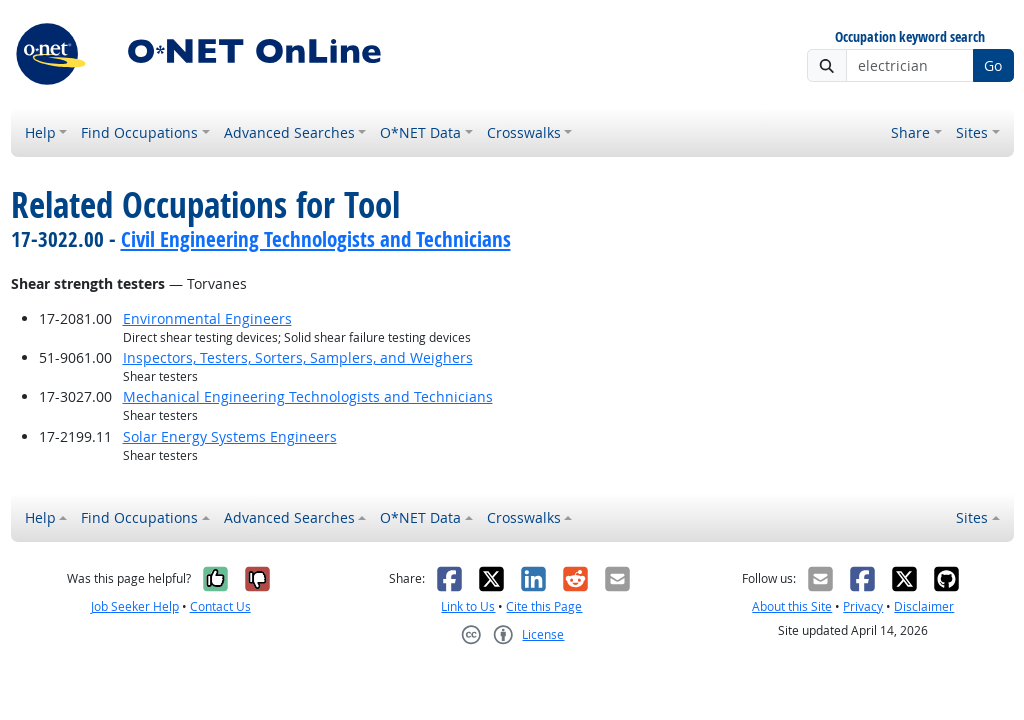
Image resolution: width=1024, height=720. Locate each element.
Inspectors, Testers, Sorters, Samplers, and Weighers (298, 357)
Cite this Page (544, 606)
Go (993, 65)
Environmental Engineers (207, 318)
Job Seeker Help (135, 606)
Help (40, 132)
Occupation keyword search (910, 37)
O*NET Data (420, 132)
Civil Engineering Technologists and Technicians (316, 239)
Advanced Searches (289, 132)
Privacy (863, 606)
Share (910, 132)
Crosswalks (524, 132)
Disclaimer (924, 606)
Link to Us (468, 606)
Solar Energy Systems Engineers (230, 436)
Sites (972, 132)
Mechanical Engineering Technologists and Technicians (308, 396)
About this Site (792, 606)
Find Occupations (139, 132)
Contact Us (220, 606)
